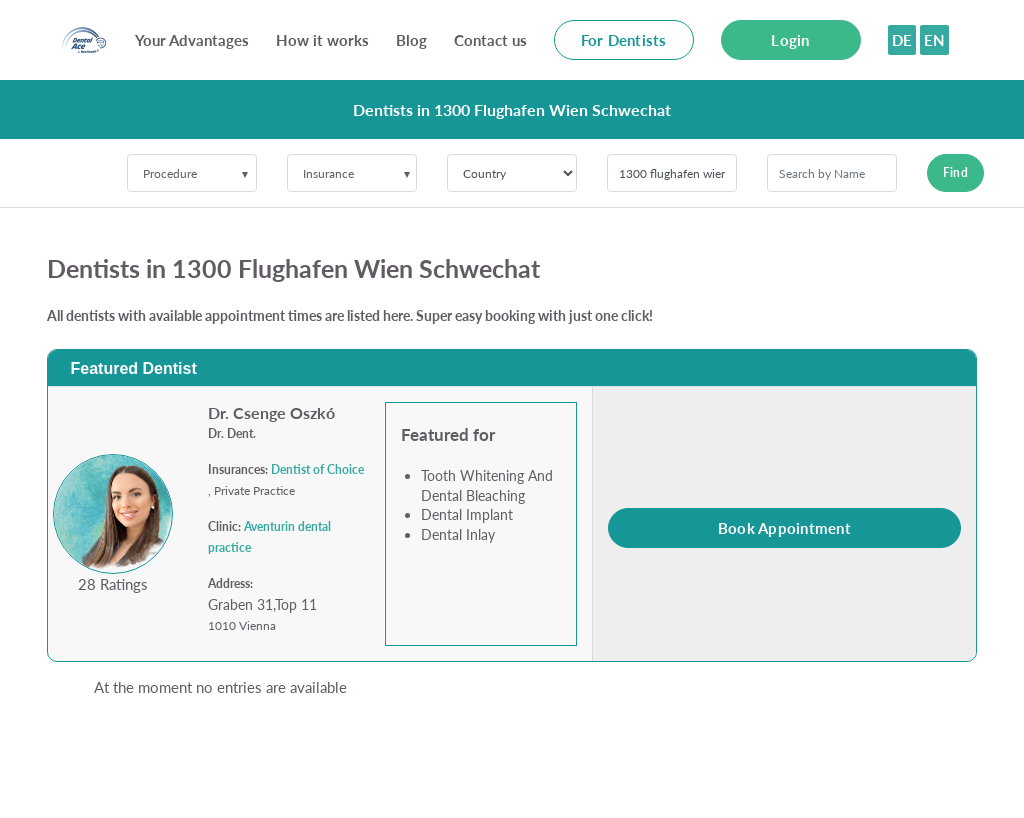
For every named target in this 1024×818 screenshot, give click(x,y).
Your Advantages (192, 40)
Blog (411, 40)
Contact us (490, 40)
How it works (322, 40)
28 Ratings (113, 584)
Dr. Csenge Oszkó (271, 412)
